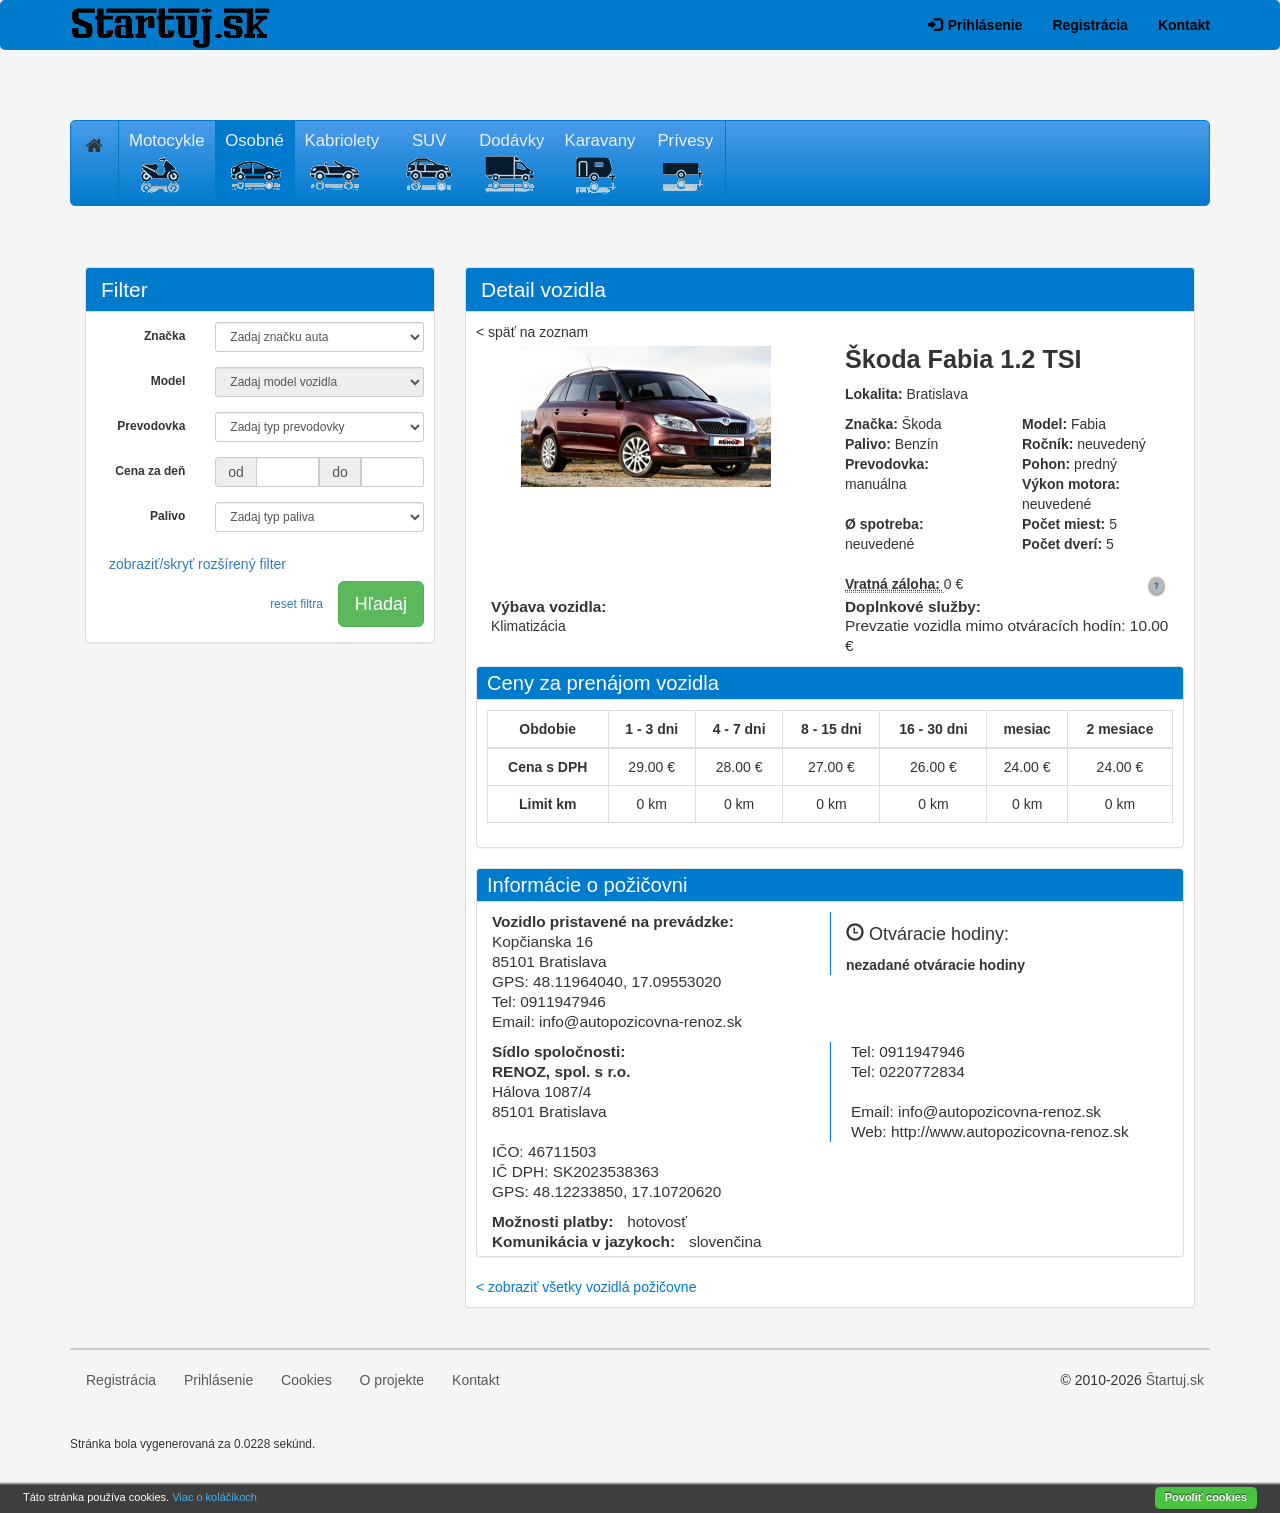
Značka (164, 336)
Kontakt (1184, 25)
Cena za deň (150, 471)
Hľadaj (381, 604)
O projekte (392, 1380)
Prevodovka (151, 426)
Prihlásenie (975, 25)
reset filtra (296, 604)
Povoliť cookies (1206, 1497)
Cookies (306, 1380)
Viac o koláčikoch (214, 1497)
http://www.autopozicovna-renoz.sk (1010, 1131)
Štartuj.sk (1175, 1380)
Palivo (167, 516)
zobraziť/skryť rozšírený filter (197, 564)
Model (168, 381)
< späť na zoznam (532, 332)
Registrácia (1089, 25)
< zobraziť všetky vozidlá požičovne (586, 1287)
